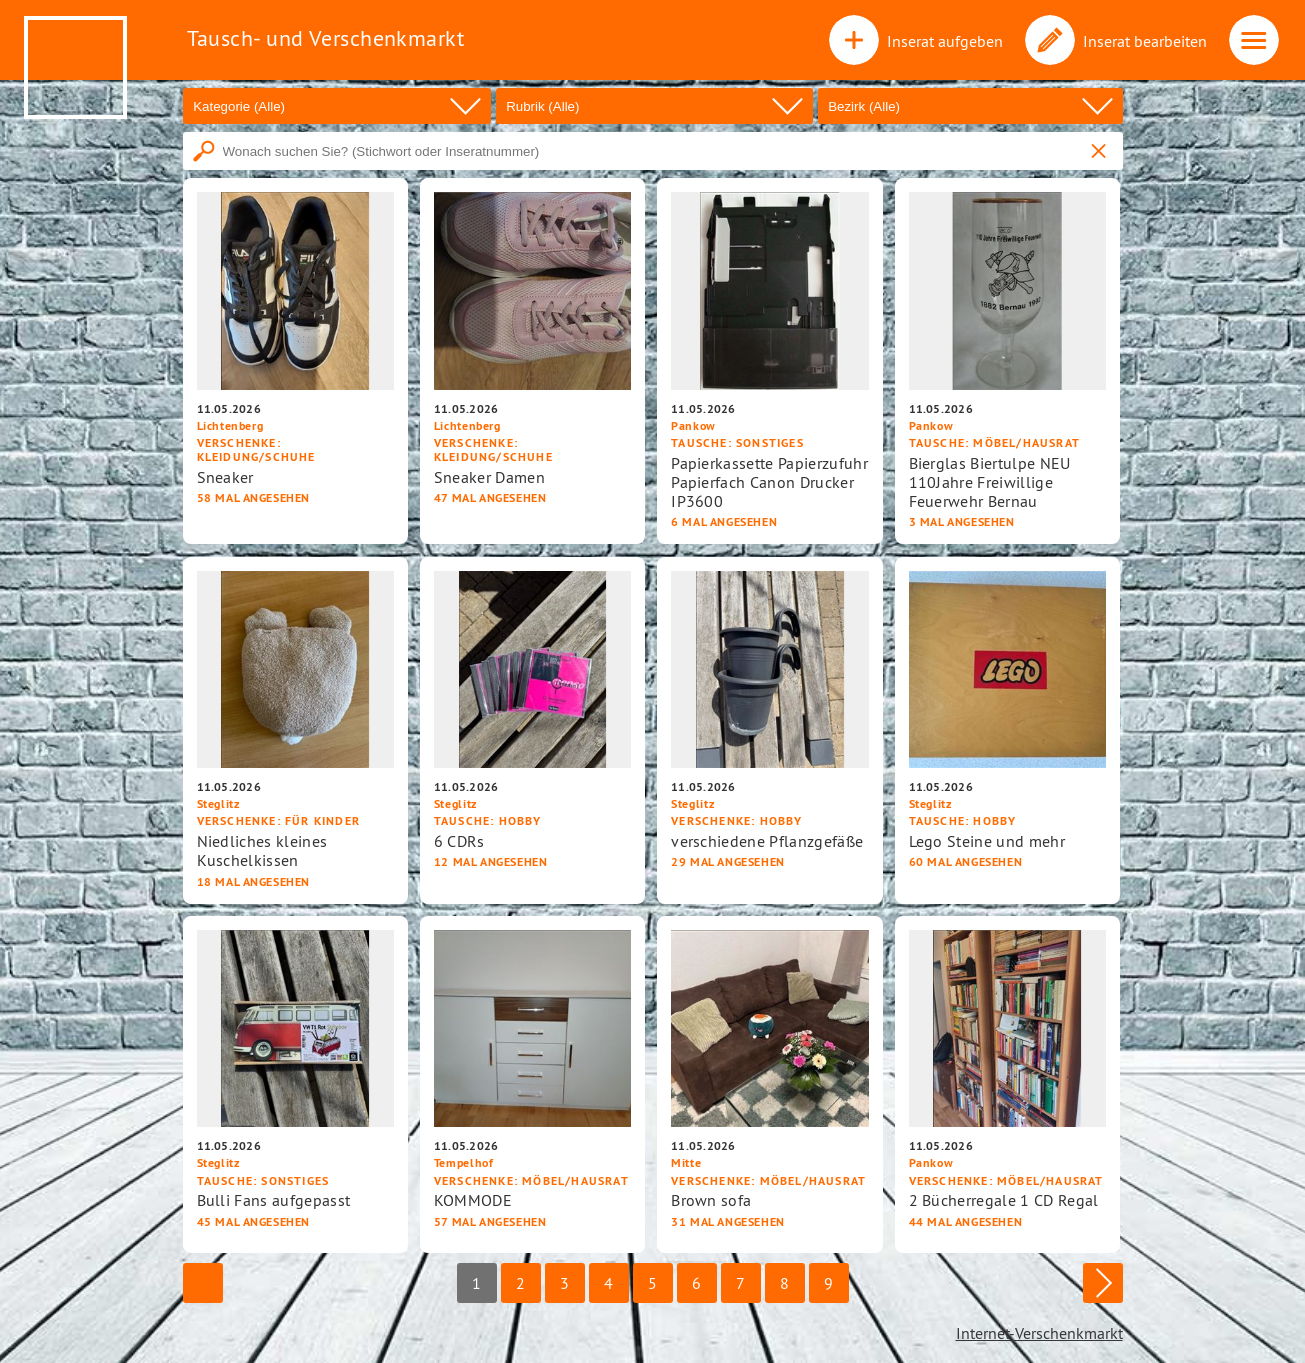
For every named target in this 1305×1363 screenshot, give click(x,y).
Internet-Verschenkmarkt (1039, 1333)
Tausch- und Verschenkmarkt (326, 38)
